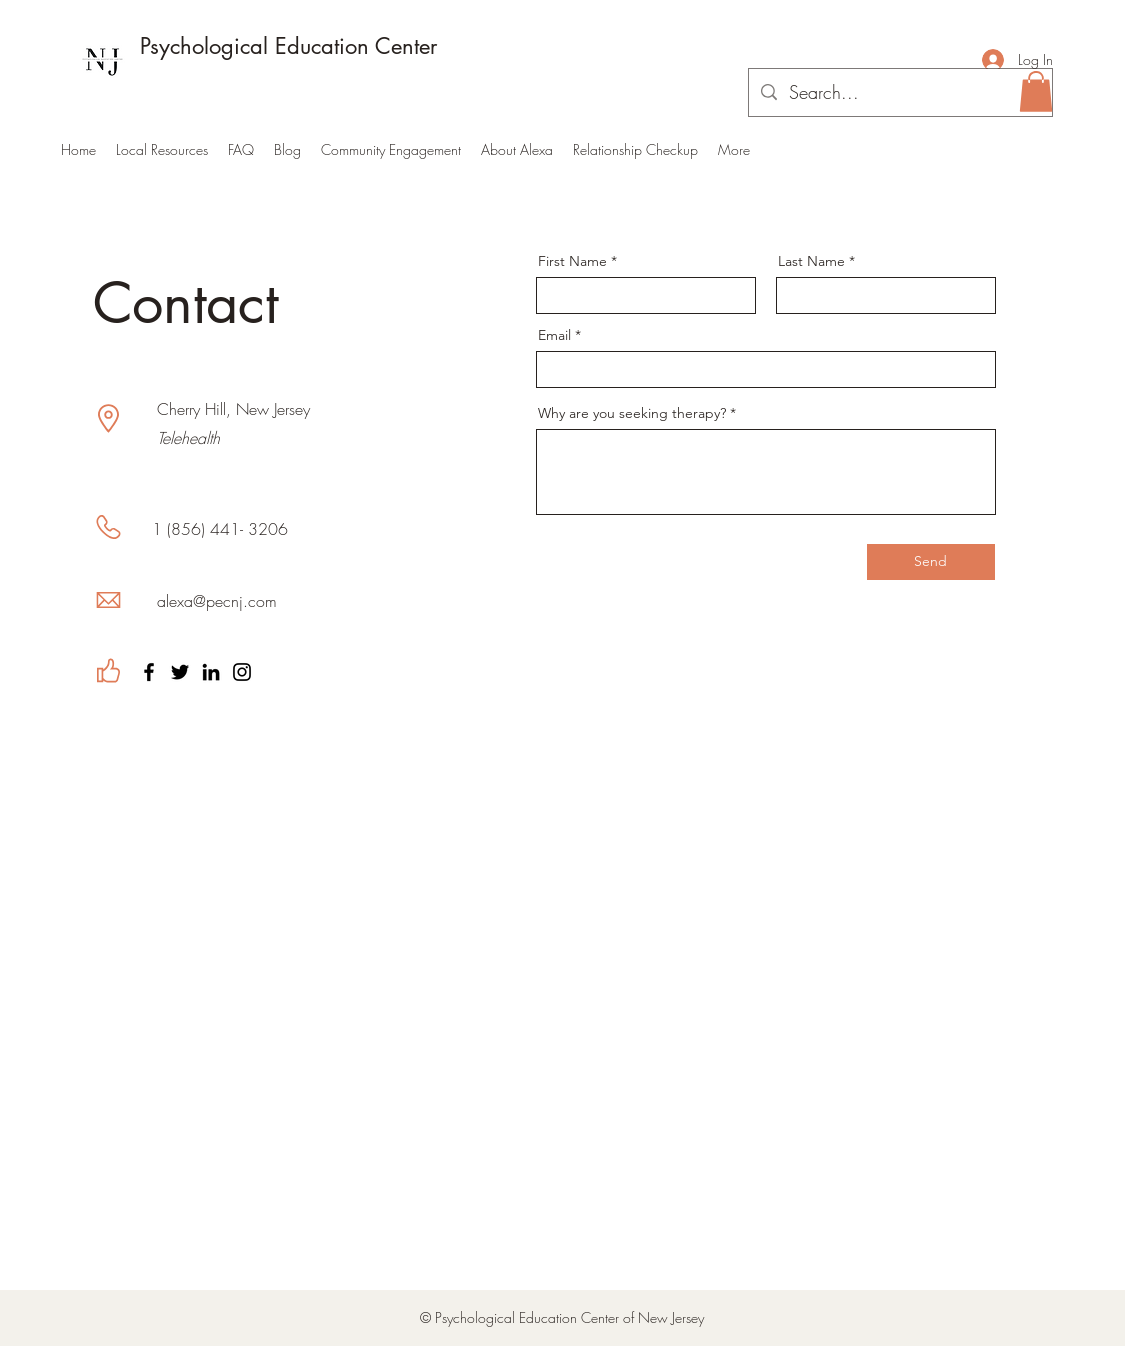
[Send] (931, 562)
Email (554, 335)
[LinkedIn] (211, 672)
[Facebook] (149, 672)
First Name (572, 261)
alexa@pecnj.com (217, 601)
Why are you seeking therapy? (632, 413)
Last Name (811, 261)
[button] (1036, 91)
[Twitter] (180, 672)
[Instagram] (242, 672)
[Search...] (899, 93)
